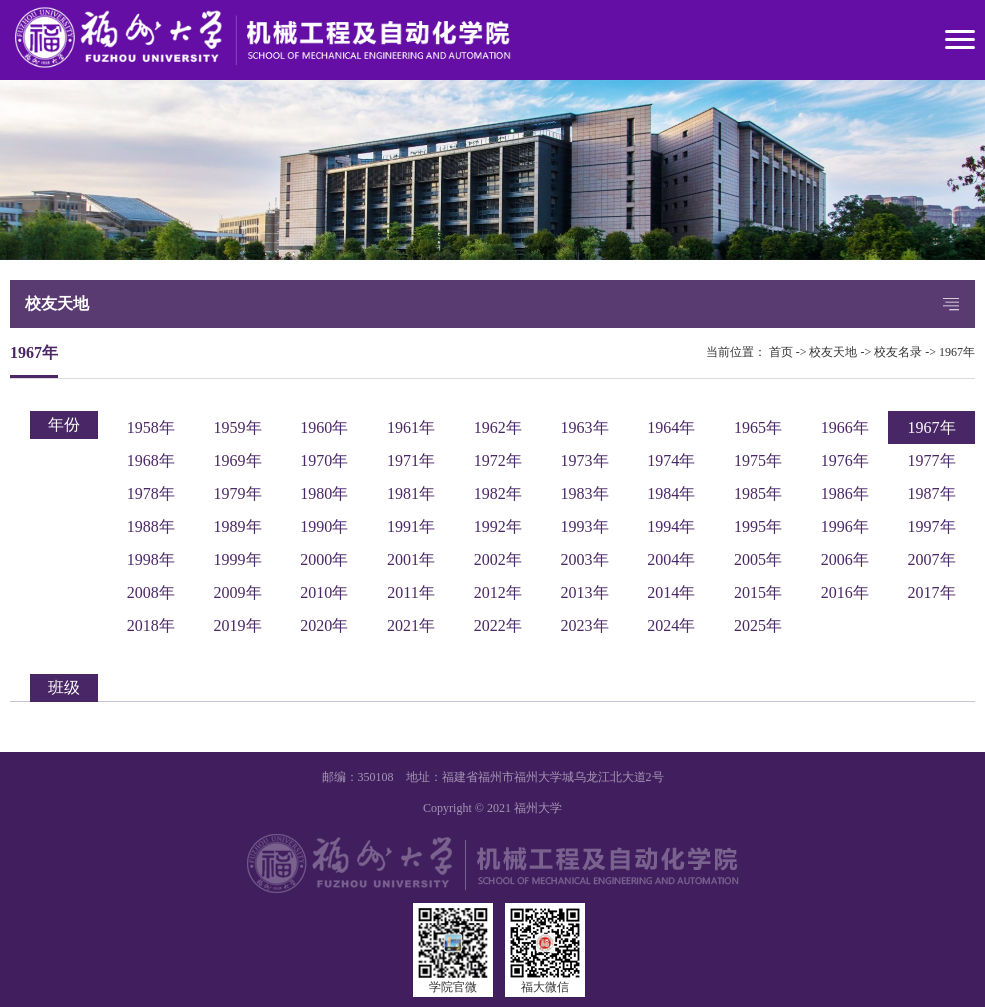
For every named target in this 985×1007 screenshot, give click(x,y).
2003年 (585, 559)
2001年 (411, 559)
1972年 (498, 460)
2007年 (932, 559)
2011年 (410, 592)
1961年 (411, 427)
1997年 (932, 526)
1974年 (671, 460)
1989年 (238, 526)
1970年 (324, 460)
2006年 (845, 559)
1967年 (957, 352)
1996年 (845, 526)
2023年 (585, 625)
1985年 (758, 493)
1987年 (932, 493)
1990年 (324, 526)
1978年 (151, 493)
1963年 (585, 427)
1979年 (238, 493)
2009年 (238, 592)
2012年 (498, 592)
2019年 (238, 625)
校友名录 (898, 352)
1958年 (151, 427)
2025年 (758, 625)
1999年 (238, 559)
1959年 (238, 427)
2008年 (151, 592)
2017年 (932, 592)
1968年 (151, 460)
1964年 (671, 427)
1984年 (671, 493)
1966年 (845, 427)
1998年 (151, 559)
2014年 (671, 592)
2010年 (324, 592)
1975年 (758, 460)
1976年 (845, 460)
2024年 (671, 625)
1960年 (324, 427)
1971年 (411, 460)
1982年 (498, 493)
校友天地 (833, 352)
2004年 (671, 559)
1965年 (758, 427)
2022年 (498, 625)
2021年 (411, 625)
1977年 (932, 460)
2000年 (324, 559)
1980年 (324, 493)
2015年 (758, 592)
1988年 (151, 526)
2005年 (758, 559)
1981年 (411, 493)
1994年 (671, 526)
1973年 (585, 460)
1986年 (845, 493)
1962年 (498, 427)
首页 (781, 352)
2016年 (845, 592)
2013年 (585, 592)
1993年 (585, 526)
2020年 (324, 625)
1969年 (238, 460)
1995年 (758, 526)
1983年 (585, 493)
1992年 (498, 526)
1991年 (411, 526)
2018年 (151, 625)
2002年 (498, 559)
